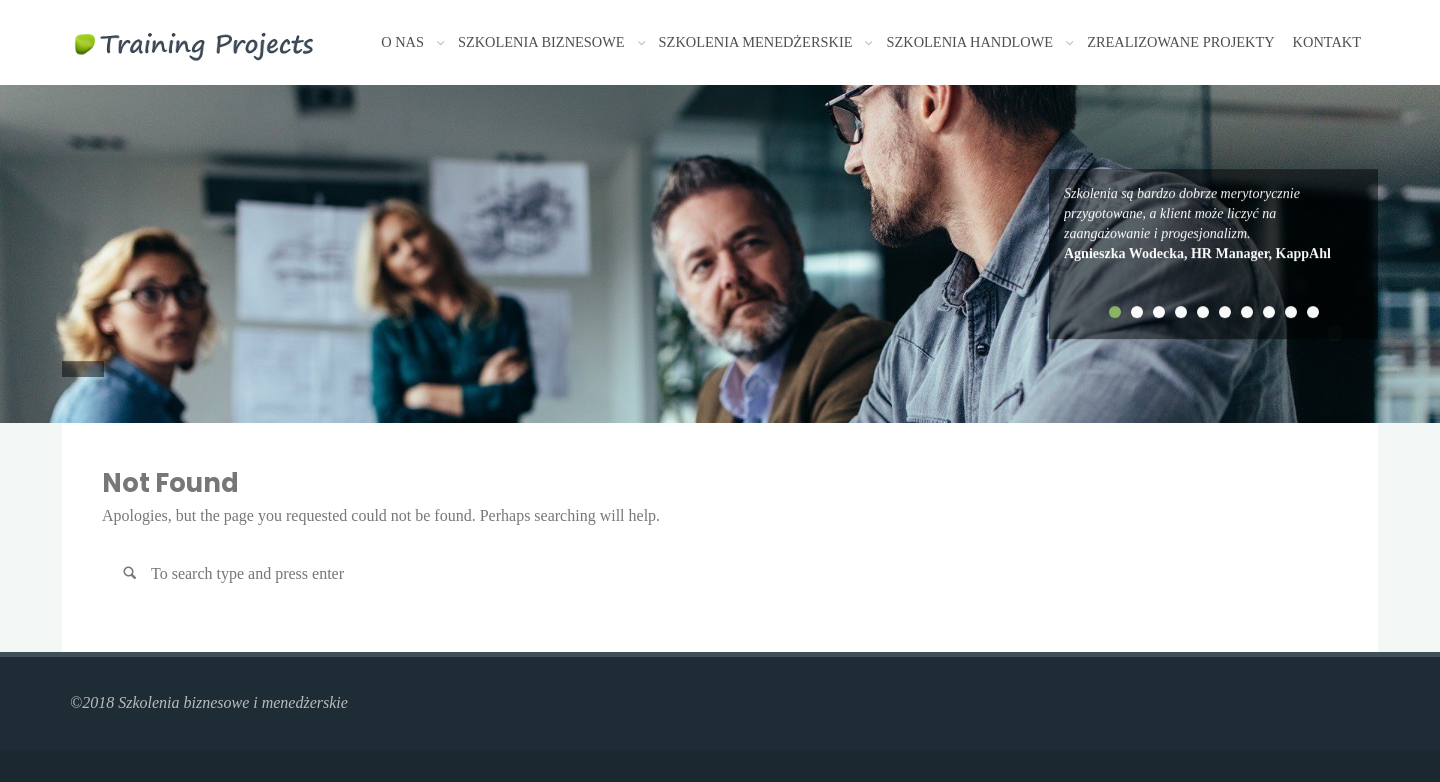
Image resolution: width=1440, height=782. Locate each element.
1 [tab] (1115, 312)
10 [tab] (1313, 312)
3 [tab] (1159, 312)
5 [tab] (1203, 312)
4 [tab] (1181, 312)
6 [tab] (1225, 312)
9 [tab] (1291, 312)
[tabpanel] (1213, 224)
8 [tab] (1269, 312)
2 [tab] (1137, 312)
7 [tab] (1247, 312)
